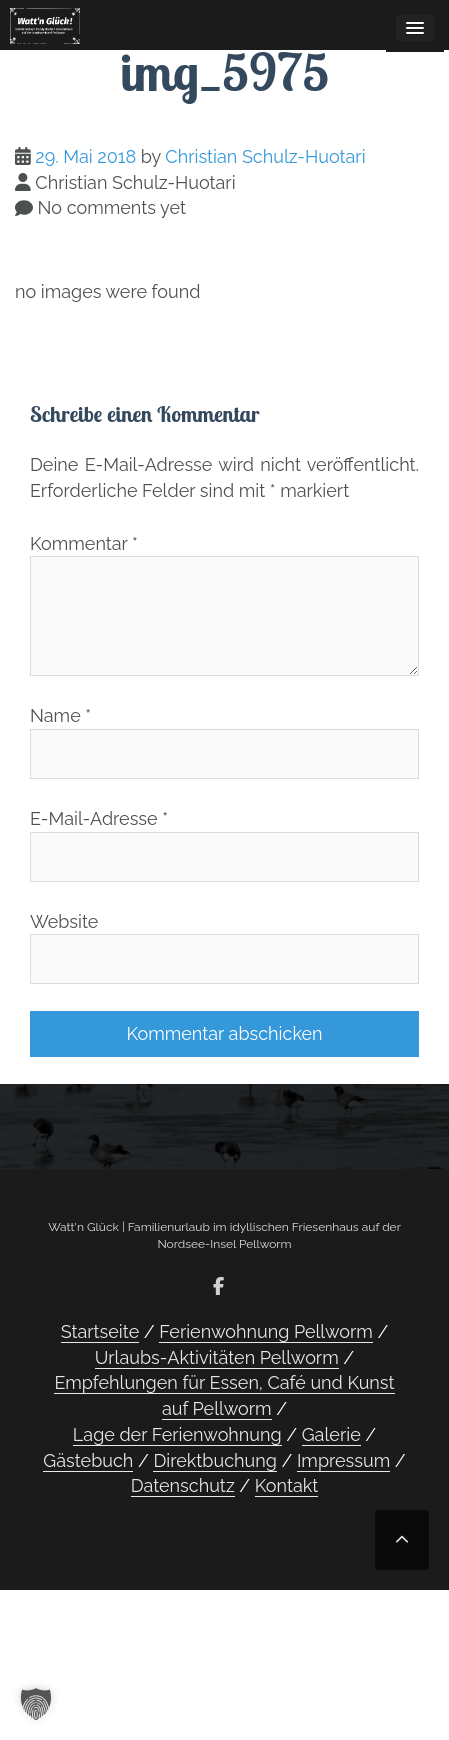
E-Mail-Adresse (99, 818)
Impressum (343, 1460)
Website (64, 921)
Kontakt (287, 1485)
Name (60, 715)
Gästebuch (88, 1460)
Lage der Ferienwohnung (177, 1434)
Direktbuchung (214, 1460)
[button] (36, 1704)
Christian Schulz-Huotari (265, 156)
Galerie (331, 1434)
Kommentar (84, 543)
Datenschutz (183, 1485)
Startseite (100, 1331)
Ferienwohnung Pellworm (266, 1331)
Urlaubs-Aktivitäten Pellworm (217, 1357)
